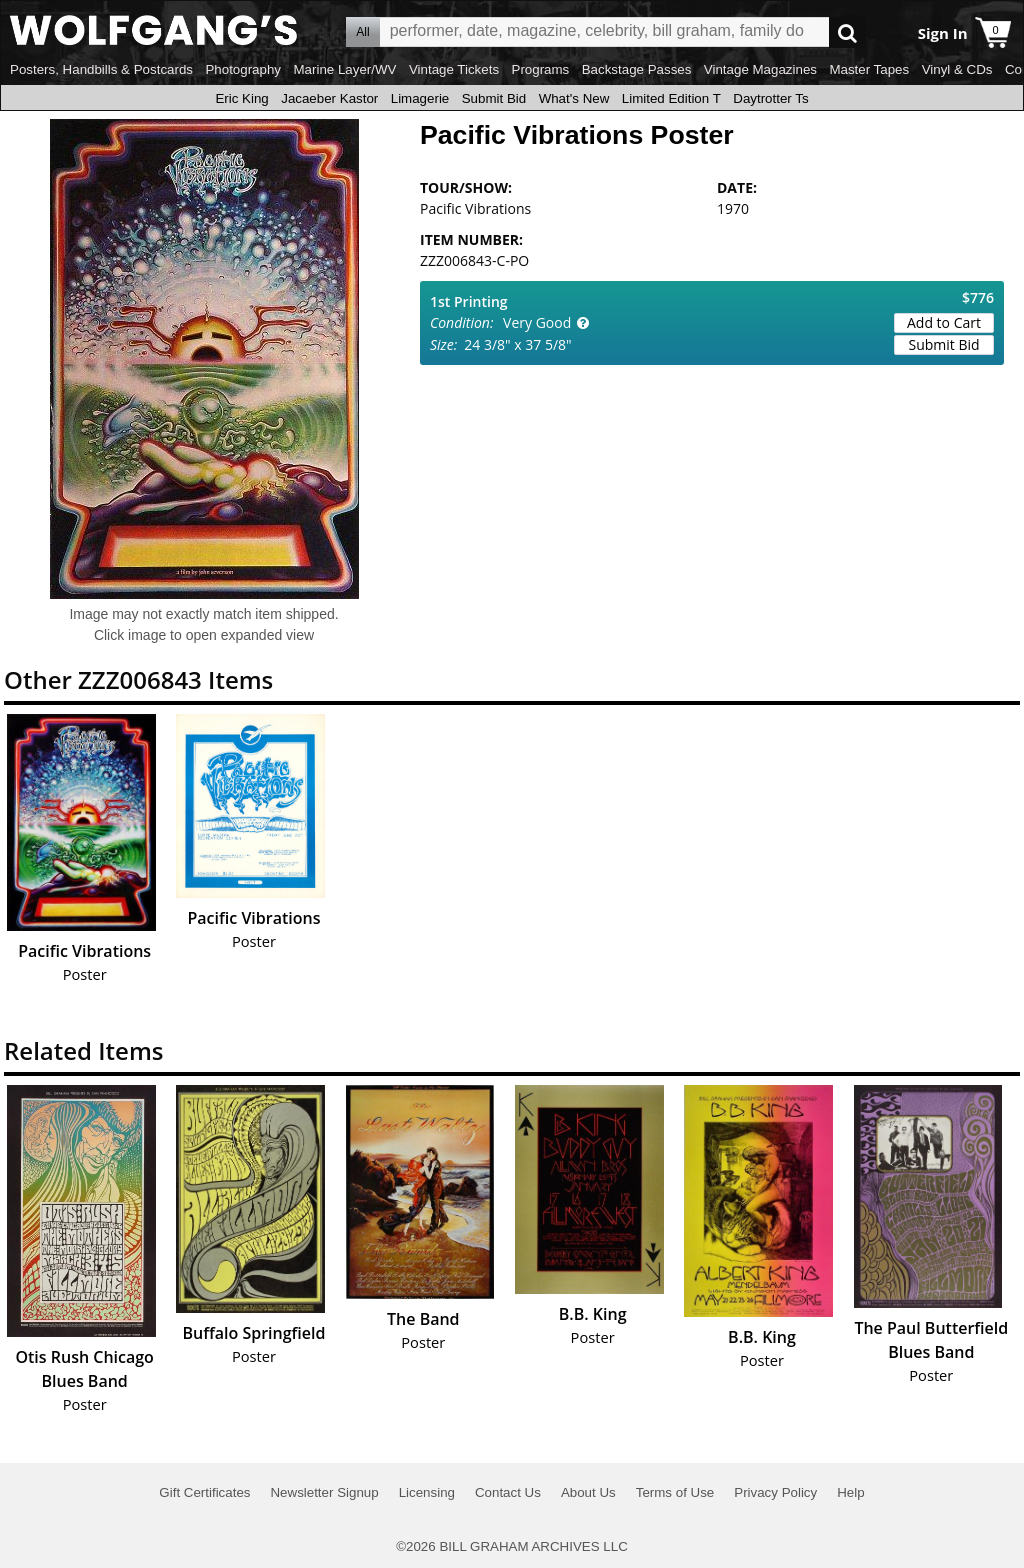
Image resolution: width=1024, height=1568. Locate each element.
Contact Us (508, 1492)
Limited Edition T (671, 98)
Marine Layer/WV (344, 69)
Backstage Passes (637, 69)
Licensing (427, 1492)
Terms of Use (675, 1492)
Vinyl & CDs (957, 69)
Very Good (537, 322)
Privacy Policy (775, 1492)
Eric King (241, 98)
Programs (541, 69)
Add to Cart (944, 322)
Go (847, 32)
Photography (243, 69)
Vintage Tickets (454, 69)
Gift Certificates (204, 1492)
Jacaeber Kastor (329, 98)
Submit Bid (494, 98)
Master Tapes (869, 69)
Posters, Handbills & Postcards (101, 69)
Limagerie (420, 98)
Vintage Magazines (760, 69)
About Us (588, 1492)
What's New (574, 98)
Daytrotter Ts (770, 98)
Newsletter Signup (324, 1492)
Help (850, 1492)
